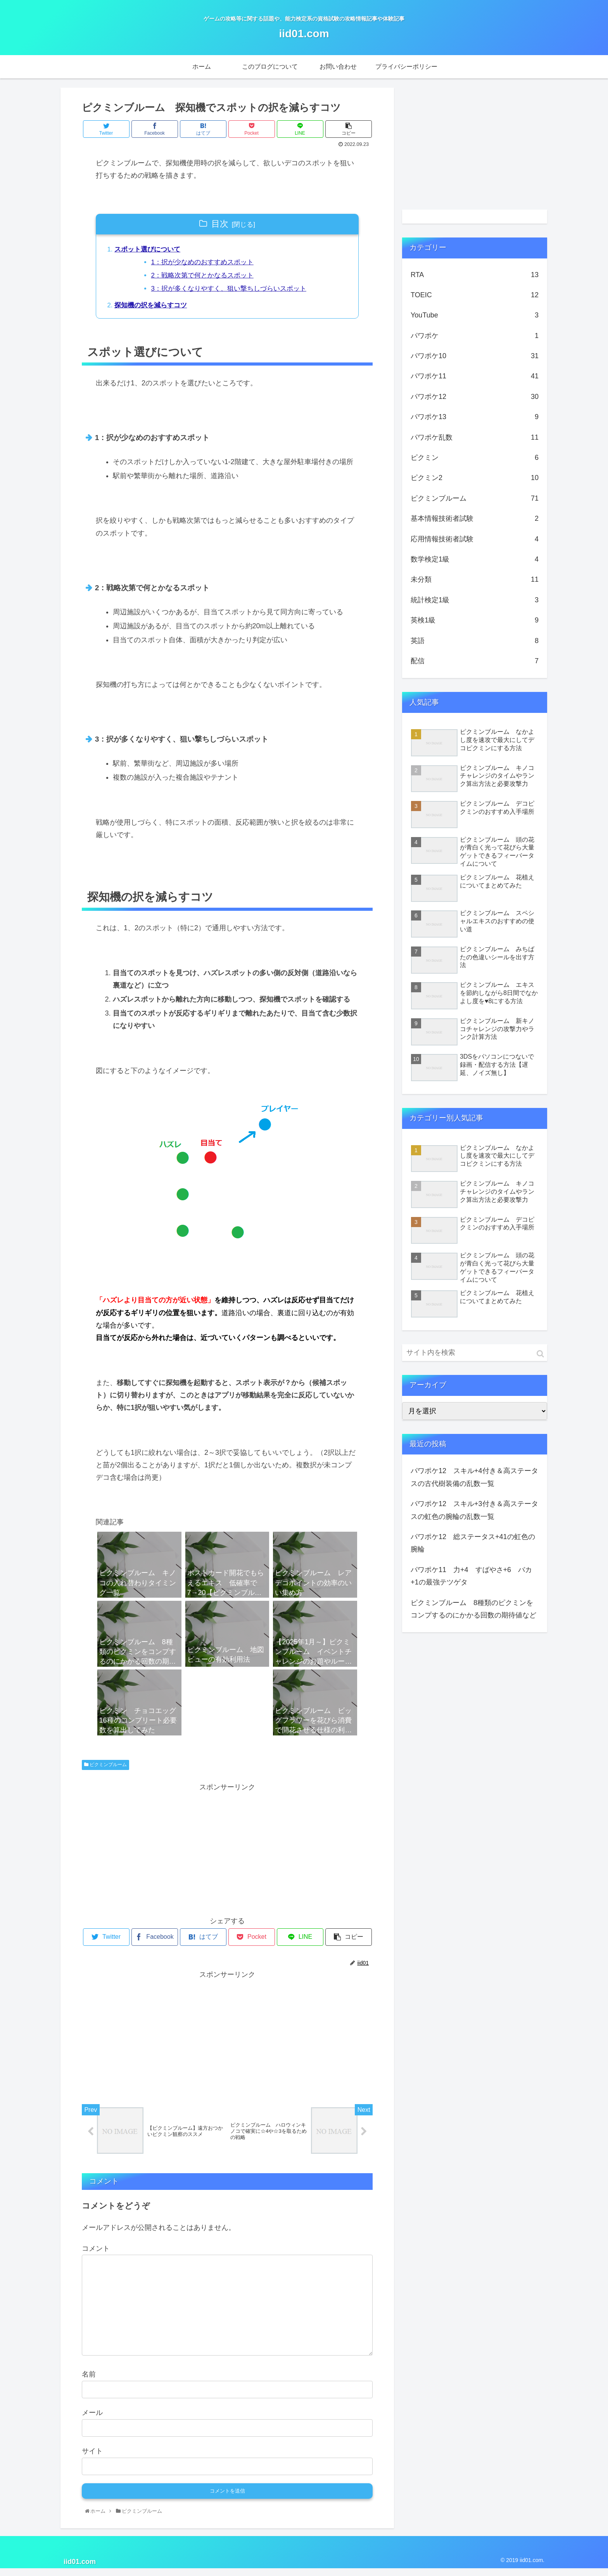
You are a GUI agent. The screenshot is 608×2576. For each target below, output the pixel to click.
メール (92, 2420)
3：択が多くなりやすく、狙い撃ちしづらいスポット (237, 292)
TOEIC (475, 295)
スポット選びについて (150, 250)
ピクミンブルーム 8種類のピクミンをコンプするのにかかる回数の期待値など (473, 1609)
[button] (540, 1353)
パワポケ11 (475, 376)
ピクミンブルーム (105, 1770)
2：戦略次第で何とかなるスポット (209, 278)
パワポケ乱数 (475, 437)
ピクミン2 (475, 478)
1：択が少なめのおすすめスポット (209, 264)
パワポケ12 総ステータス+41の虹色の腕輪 (473, 1543)
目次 (219, 224)
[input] (474, 1352)
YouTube (475, 315)
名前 (89, 2381)
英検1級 (475, 620)
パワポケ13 (475, 417)
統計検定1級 (475, 600)
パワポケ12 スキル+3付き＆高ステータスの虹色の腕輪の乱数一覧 (474, 1510)
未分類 (475, 579)
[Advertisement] (227, 1853)
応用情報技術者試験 (475, 539)
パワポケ (475, 335)
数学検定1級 (475, 559)
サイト (92, 2458)
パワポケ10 (475, 356)
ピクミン (475, 457)
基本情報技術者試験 (475, 518)
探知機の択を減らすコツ (154, 310)
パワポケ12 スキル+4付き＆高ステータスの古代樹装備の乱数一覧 (474, 1477)
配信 (475, 661)
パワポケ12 (475, 396)
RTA (475, 275)
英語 (475, 640)
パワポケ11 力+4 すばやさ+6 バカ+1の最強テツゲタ (471, 1576)
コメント (96, 2256)
